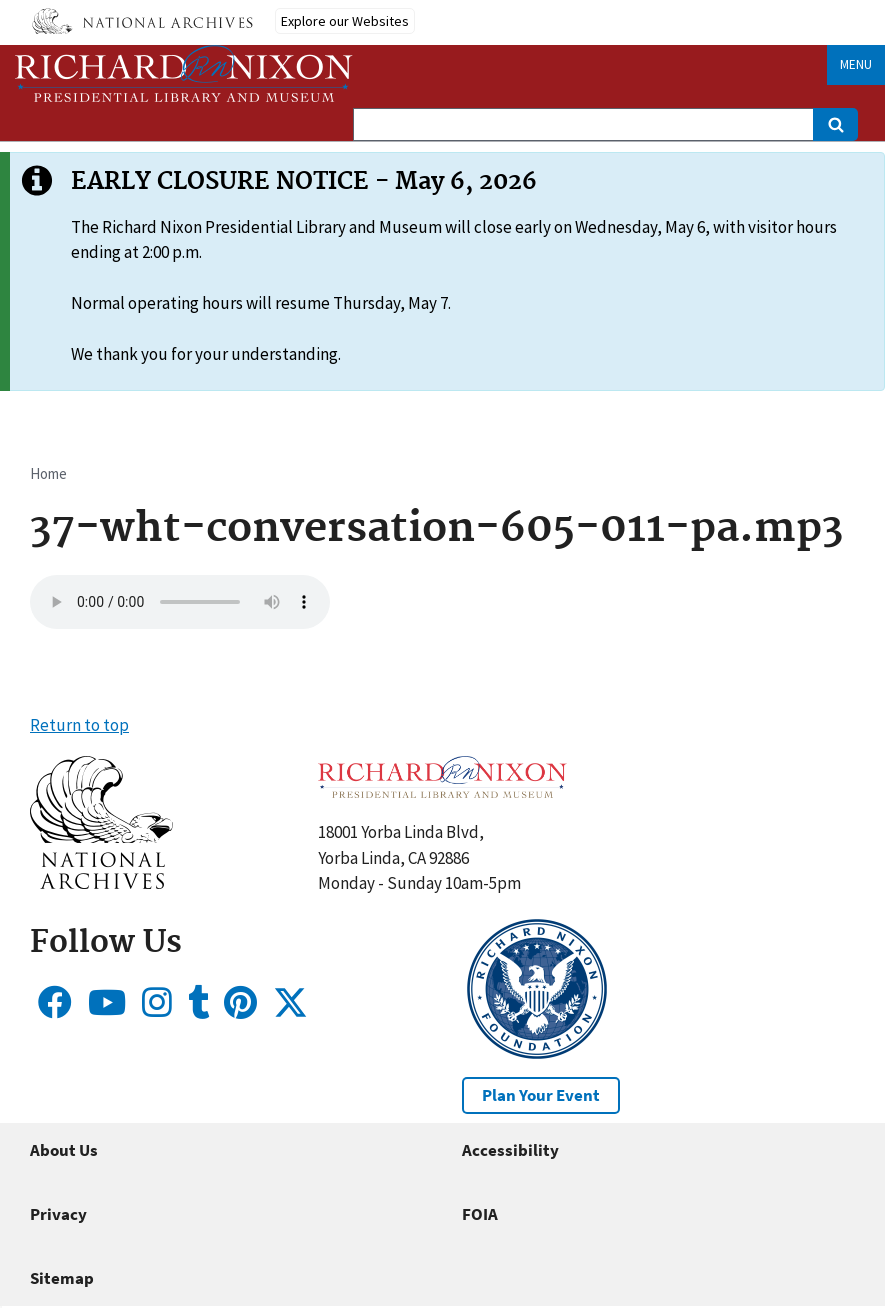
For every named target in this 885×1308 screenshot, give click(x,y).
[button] (101, 883)
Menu (856, 64)
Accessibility (510, 1150)
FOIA (480, 1214)
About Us (64, 1150)
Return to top (79, 725)
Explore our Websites (345, 21)
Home (48, 473)
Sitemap (62, 1278)
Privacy (58, 1214)
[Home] (184, 73)
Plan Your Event (541, 1095)
